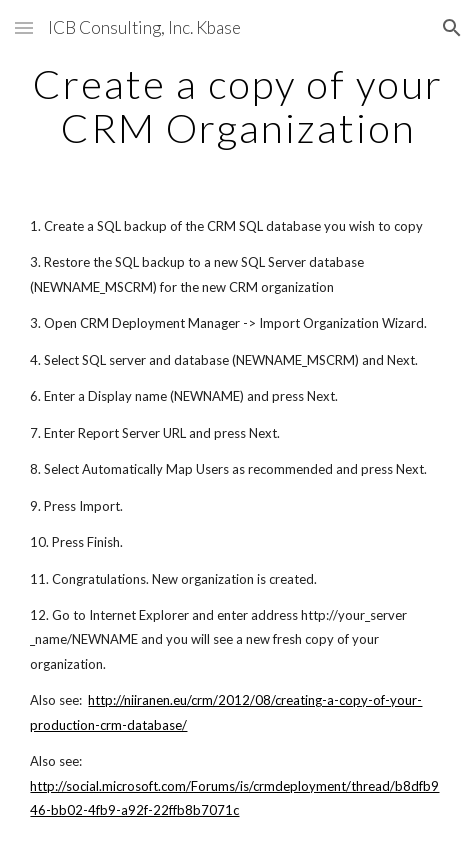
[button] (24, 27)
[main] (237, 106)
